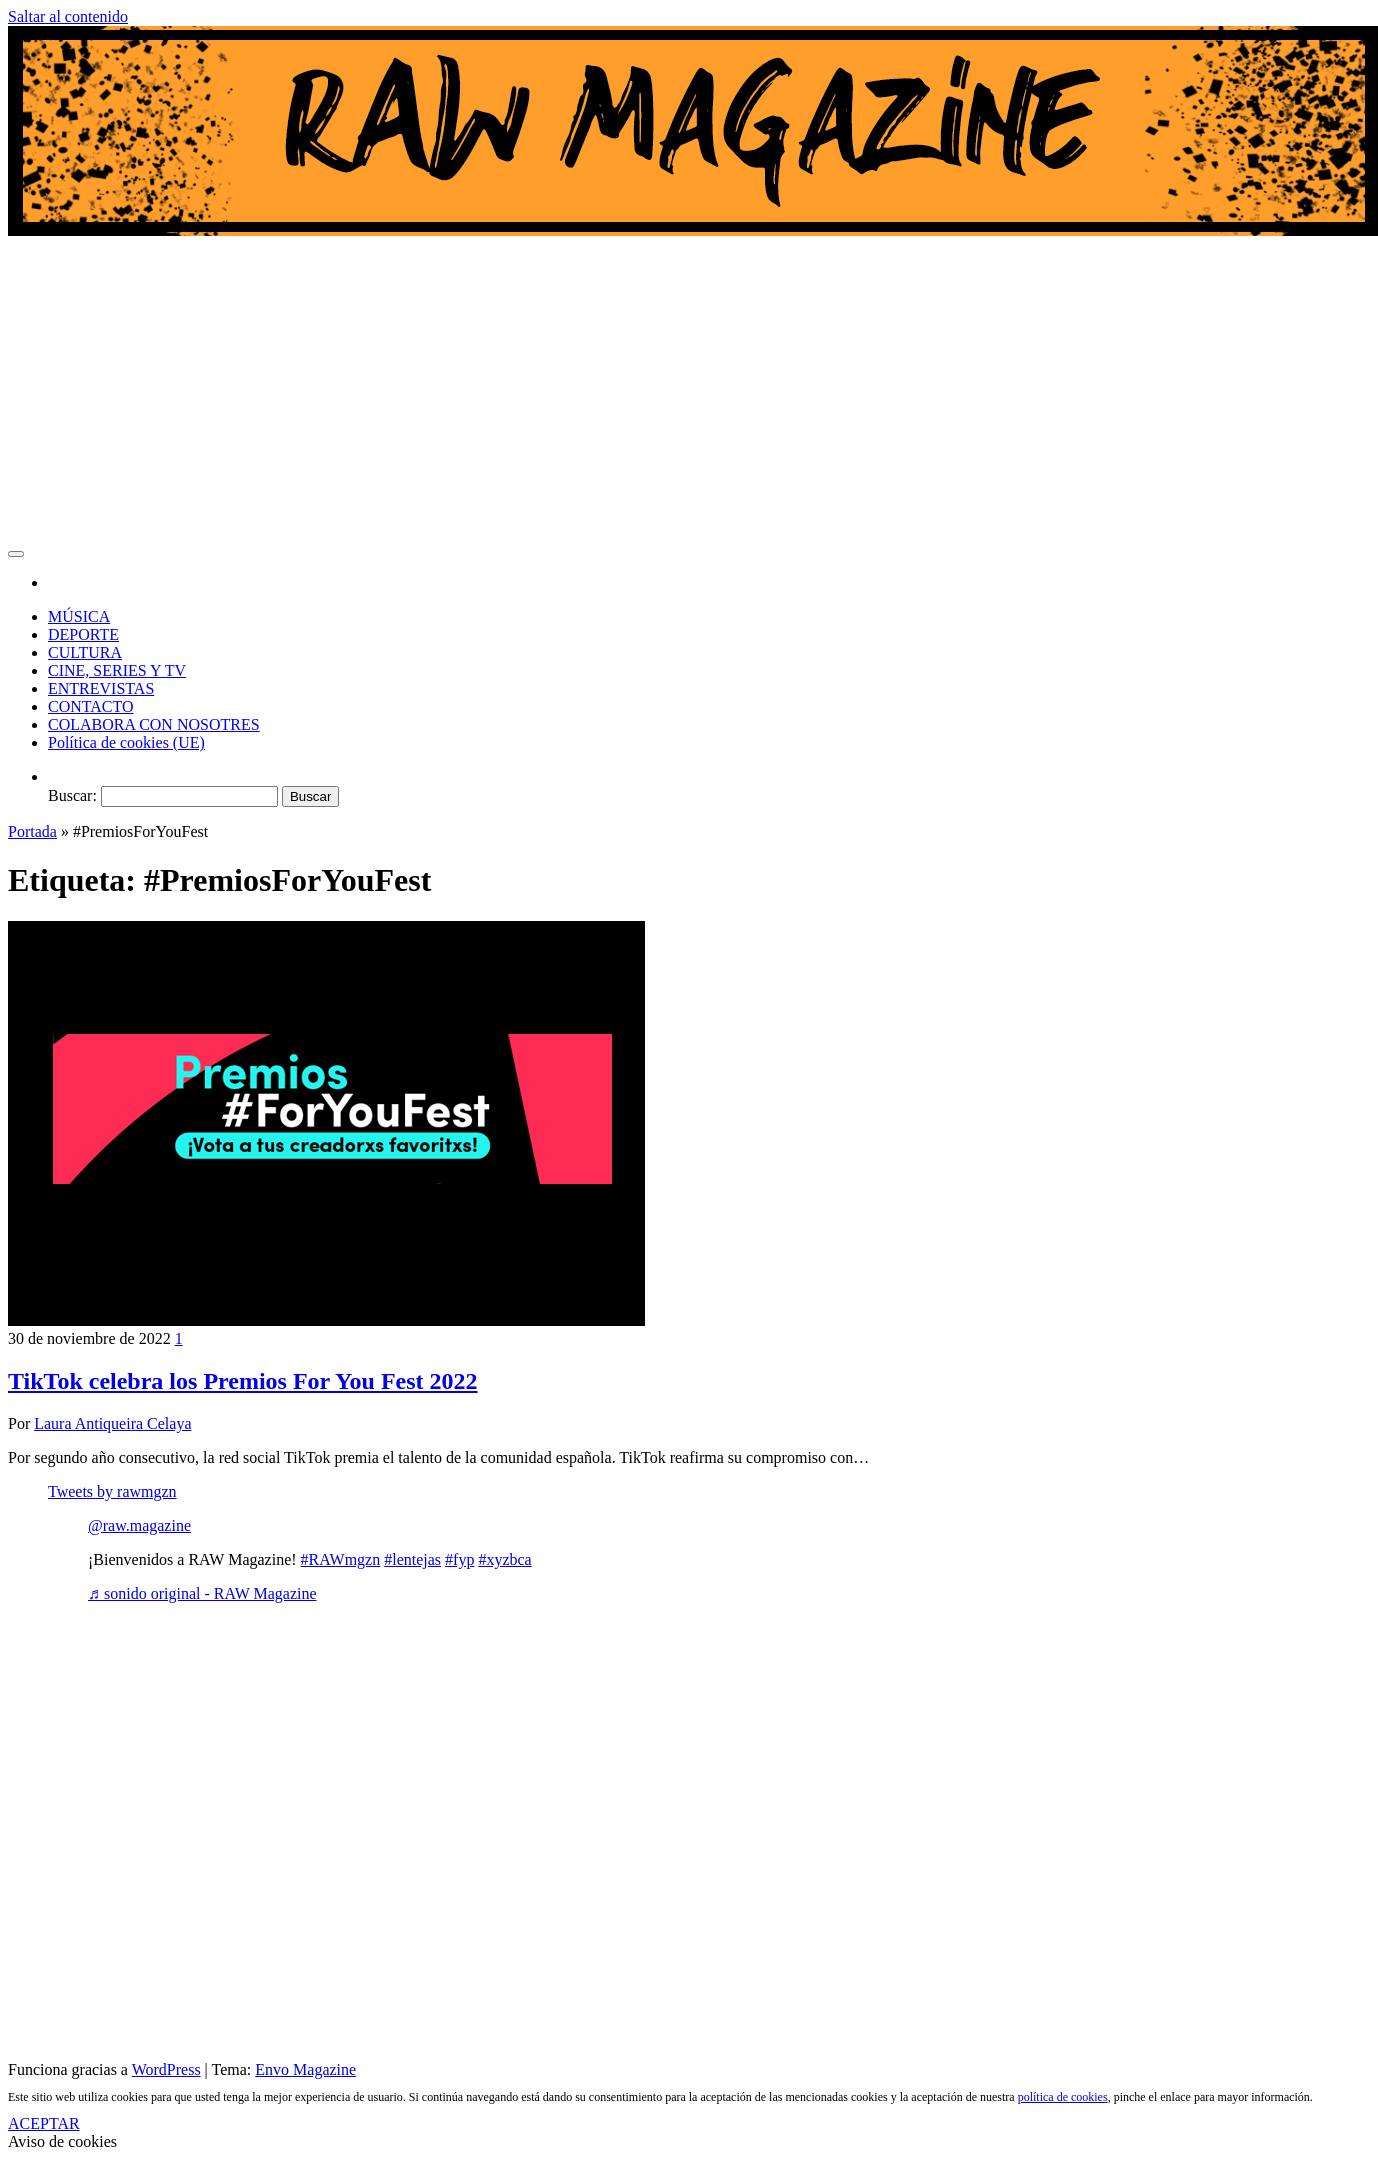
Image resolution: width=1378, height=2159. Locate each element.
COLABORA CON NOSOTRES (154, 724)
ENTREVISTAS (101, 688)
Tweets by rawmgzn (112, 1491)
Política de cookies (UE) (126, 742)
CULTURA (85, 652)
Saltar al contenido (68, 16)
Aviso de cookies (62, 2141)
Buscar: (72, 795)
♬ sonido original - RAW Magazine (202, 1593)
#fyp (459, 1559)
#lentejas (412, 1559)
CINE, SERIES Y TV (117, 670)
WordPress (166, 2069)
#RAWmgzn (341, 1559)
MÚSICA (79, 616)
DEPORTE (83, 634)
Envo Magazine (305, 2069)
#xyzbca (504, 1559)
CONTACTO (91, 706)
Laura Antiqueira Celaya (112, 1423)
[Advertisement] (689, 390)
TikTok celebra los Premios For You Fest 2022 (243, 1381)
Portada (32, 831)
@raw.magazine (139, 1525)
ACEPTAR (44, 2123)
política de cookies (1063, 2097)
